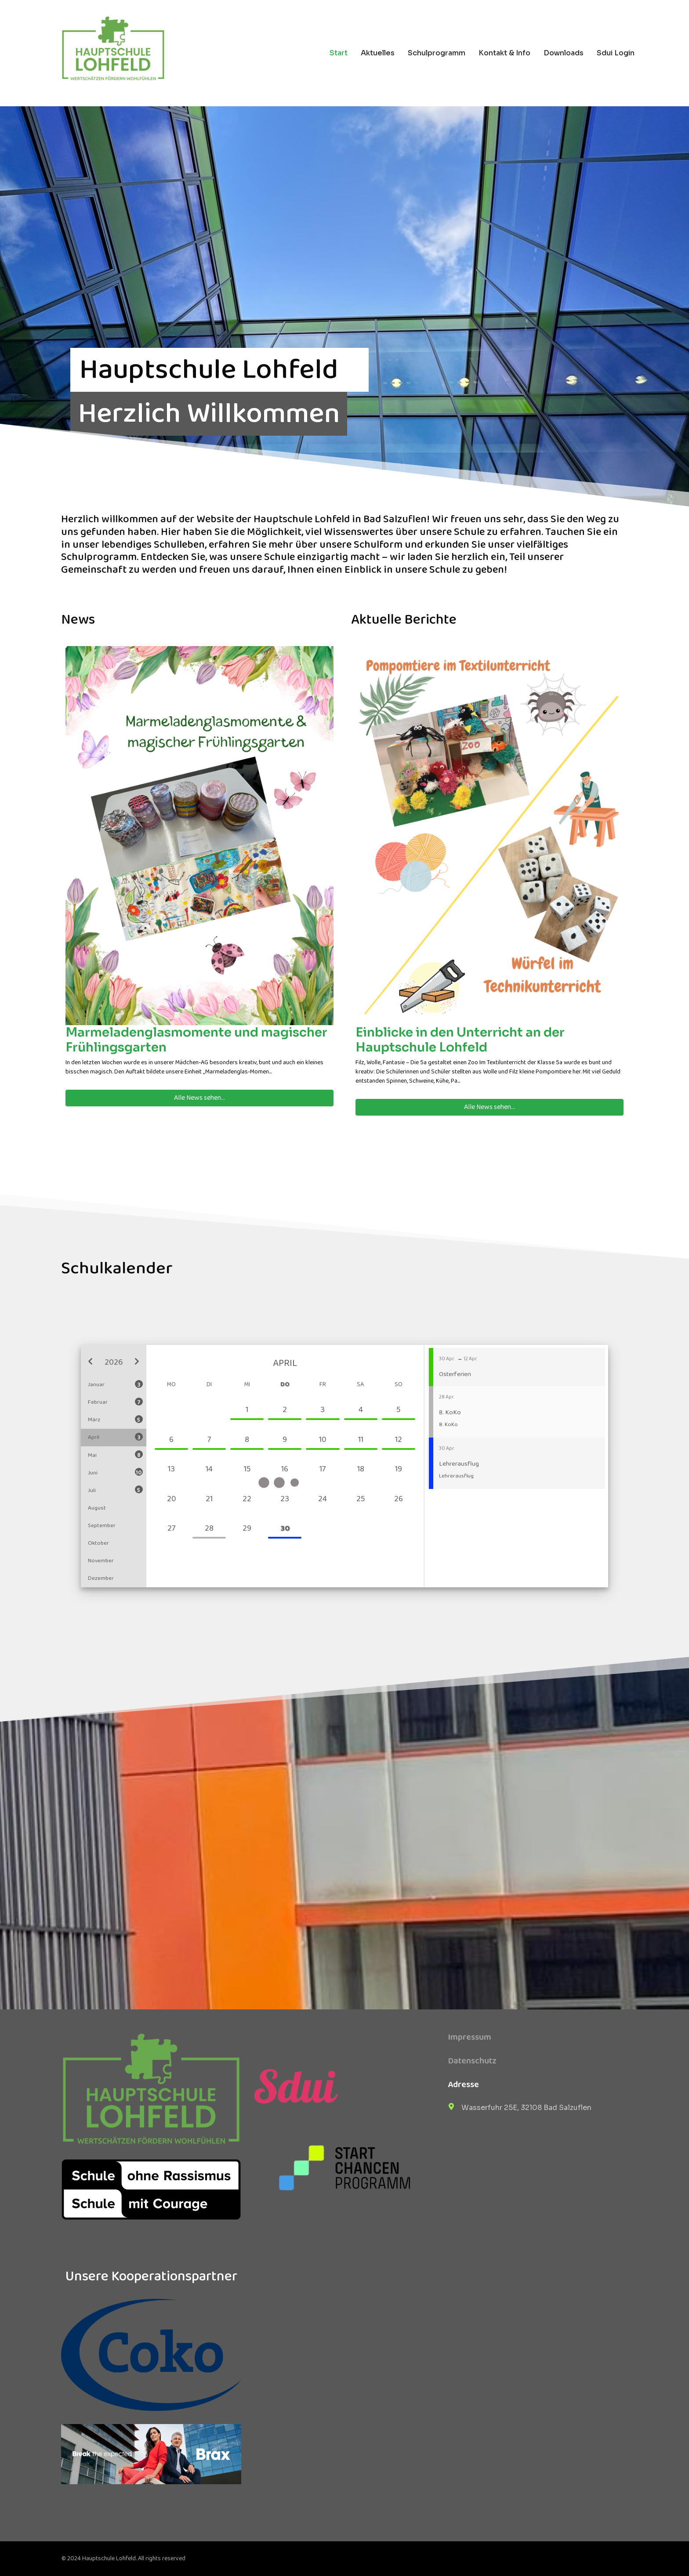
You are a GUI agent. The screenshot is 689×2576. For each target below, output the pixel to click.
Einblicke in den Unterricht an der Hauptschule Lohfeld (460, 1040)
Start (339, 53)
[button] (90, 1362)
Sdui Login (616, 53)
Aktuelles (378, 53)
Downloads (564, 53)
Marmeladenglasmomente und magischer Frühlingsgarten (196, 1040)
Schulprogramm (436, 53)
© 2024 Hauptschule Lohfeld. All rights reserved (123, 2558)
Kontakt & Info (504, 53)
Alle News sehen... (199, 1098)
